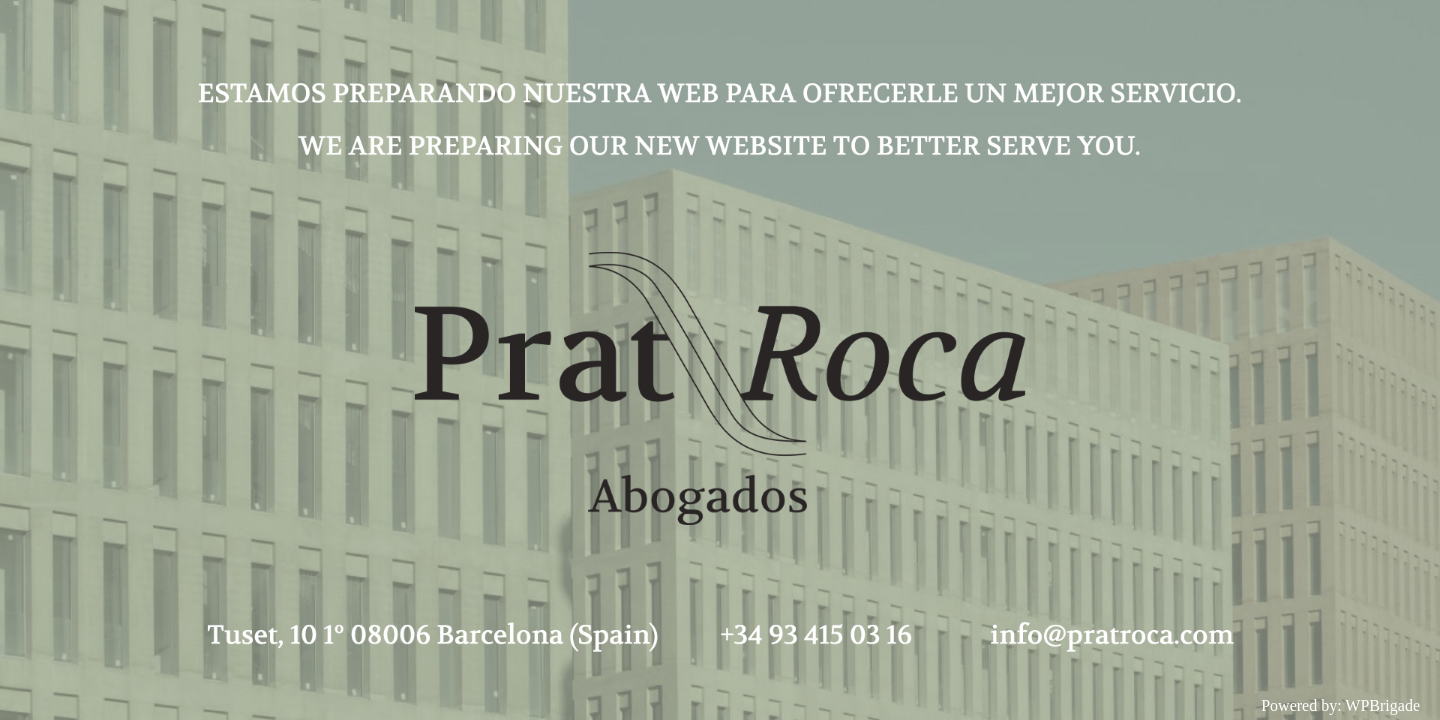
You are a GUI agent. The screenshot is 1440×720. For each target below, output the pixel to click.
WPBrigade (1382, 705)
